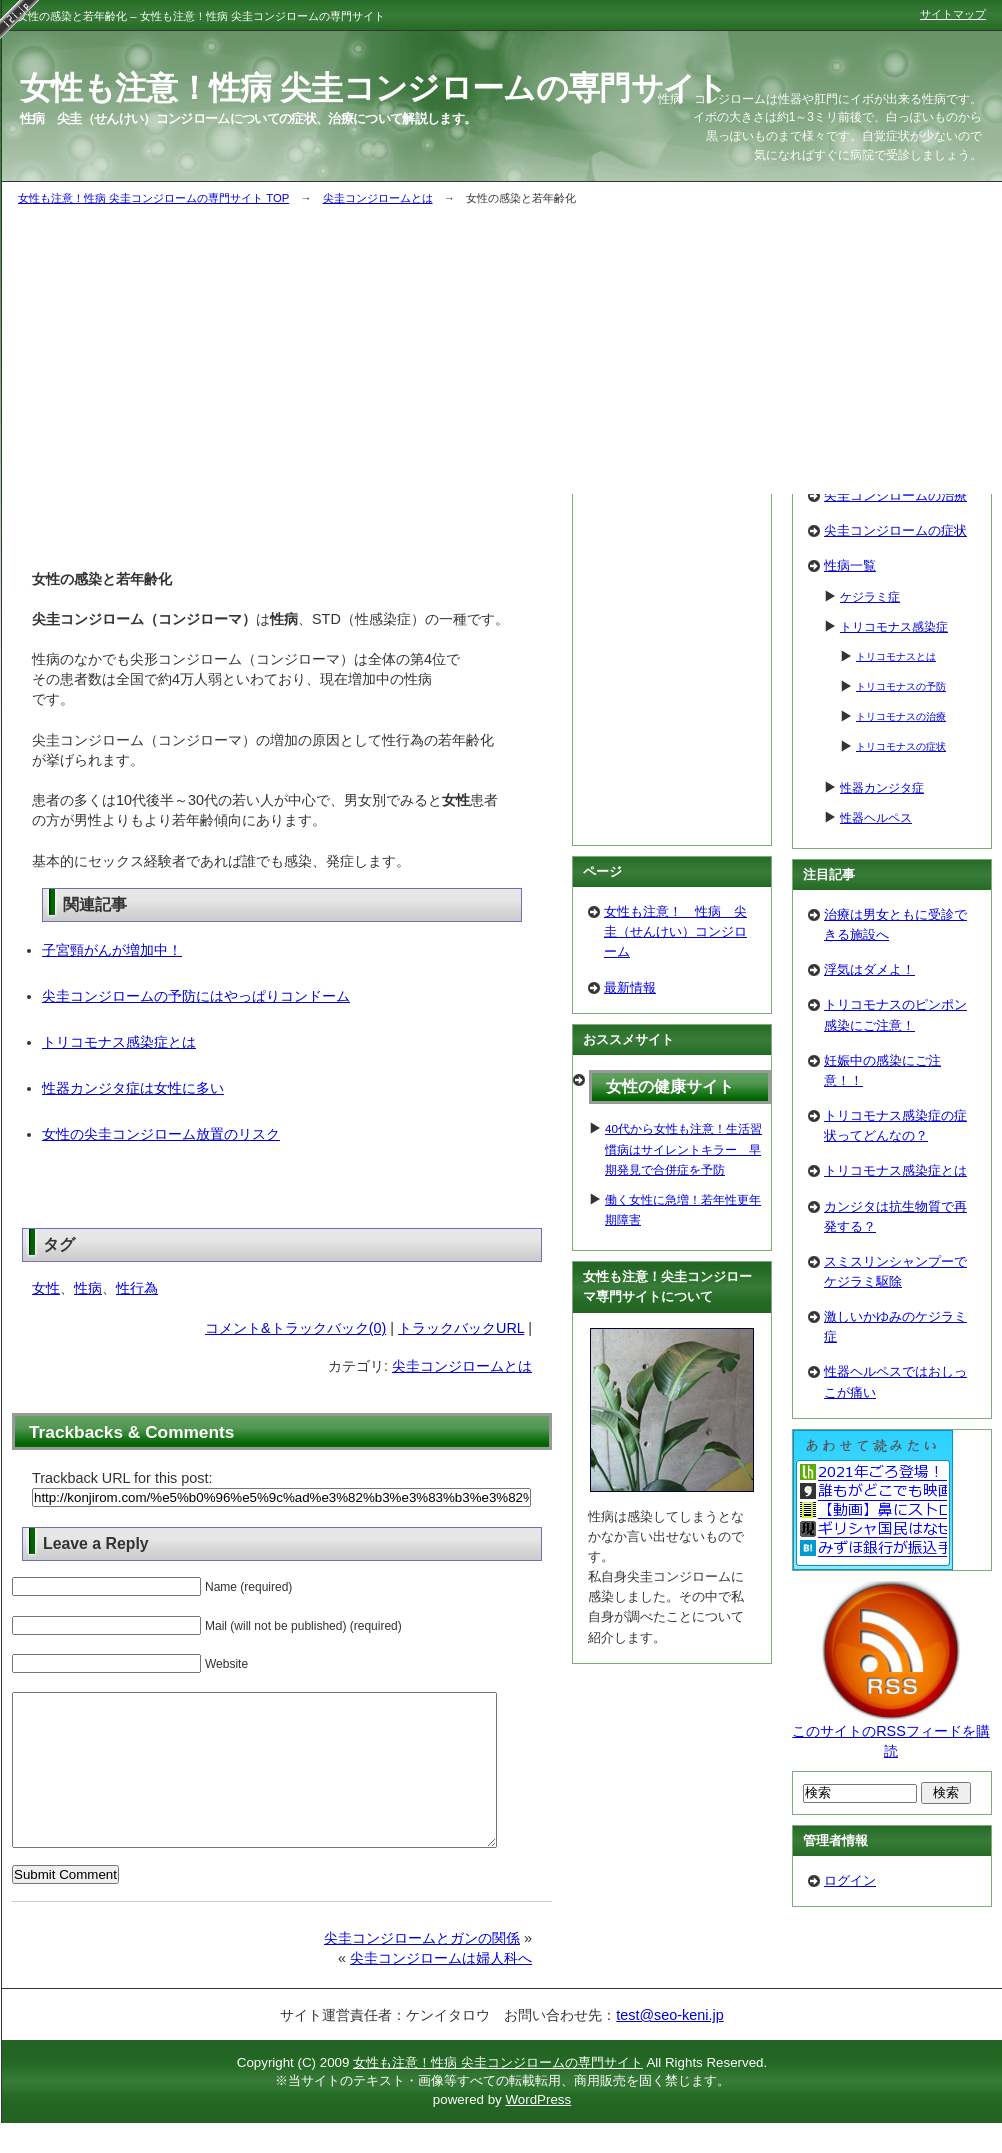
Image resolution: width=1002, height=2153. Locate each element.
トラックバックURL (461, 1328)
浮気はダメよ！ (869, 969)
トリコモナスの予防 (901, 686)
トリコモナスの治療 (901, 716)
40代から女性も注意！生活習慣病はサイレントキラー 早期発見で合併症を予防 (683, 1148)
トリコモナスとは (896, 656)
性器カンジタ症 (882, 787)
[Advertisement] (672, 545)
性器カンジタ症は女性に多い (133, 1088)
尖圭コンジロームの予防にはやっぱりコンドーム (196, 996)
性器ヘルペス (876, 817)
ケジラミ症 (870, 596)
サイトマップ (953, 14)
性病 (88, 1288)
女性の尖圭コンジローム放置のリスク (161, 1134)
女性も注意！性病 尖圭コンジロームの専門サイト (498, 2092)
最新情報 (630, 987)
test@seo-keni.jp (669, 2045)
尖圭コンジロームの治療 (895, 495)
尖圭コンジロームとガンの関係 (422, 1968)
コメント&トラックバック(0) (295, 1328)
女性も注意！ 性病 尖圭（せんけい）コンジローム (675, 931)
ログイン (850, 1880)
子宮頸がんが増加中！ (112, 950)
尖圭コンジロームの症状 (895, 530)
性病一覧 (850, 565)
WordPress (538, 2129)
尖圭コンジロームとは (378, 198)
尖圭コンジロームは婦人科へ (441, 1988)
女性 (46, 1288)
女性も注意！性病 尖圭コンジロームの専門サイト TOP (153, 198)
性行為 (137, 1288)
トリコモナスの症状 (901, 746)
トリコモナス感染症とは (119, 1042)
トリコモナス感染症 (894, 626)
